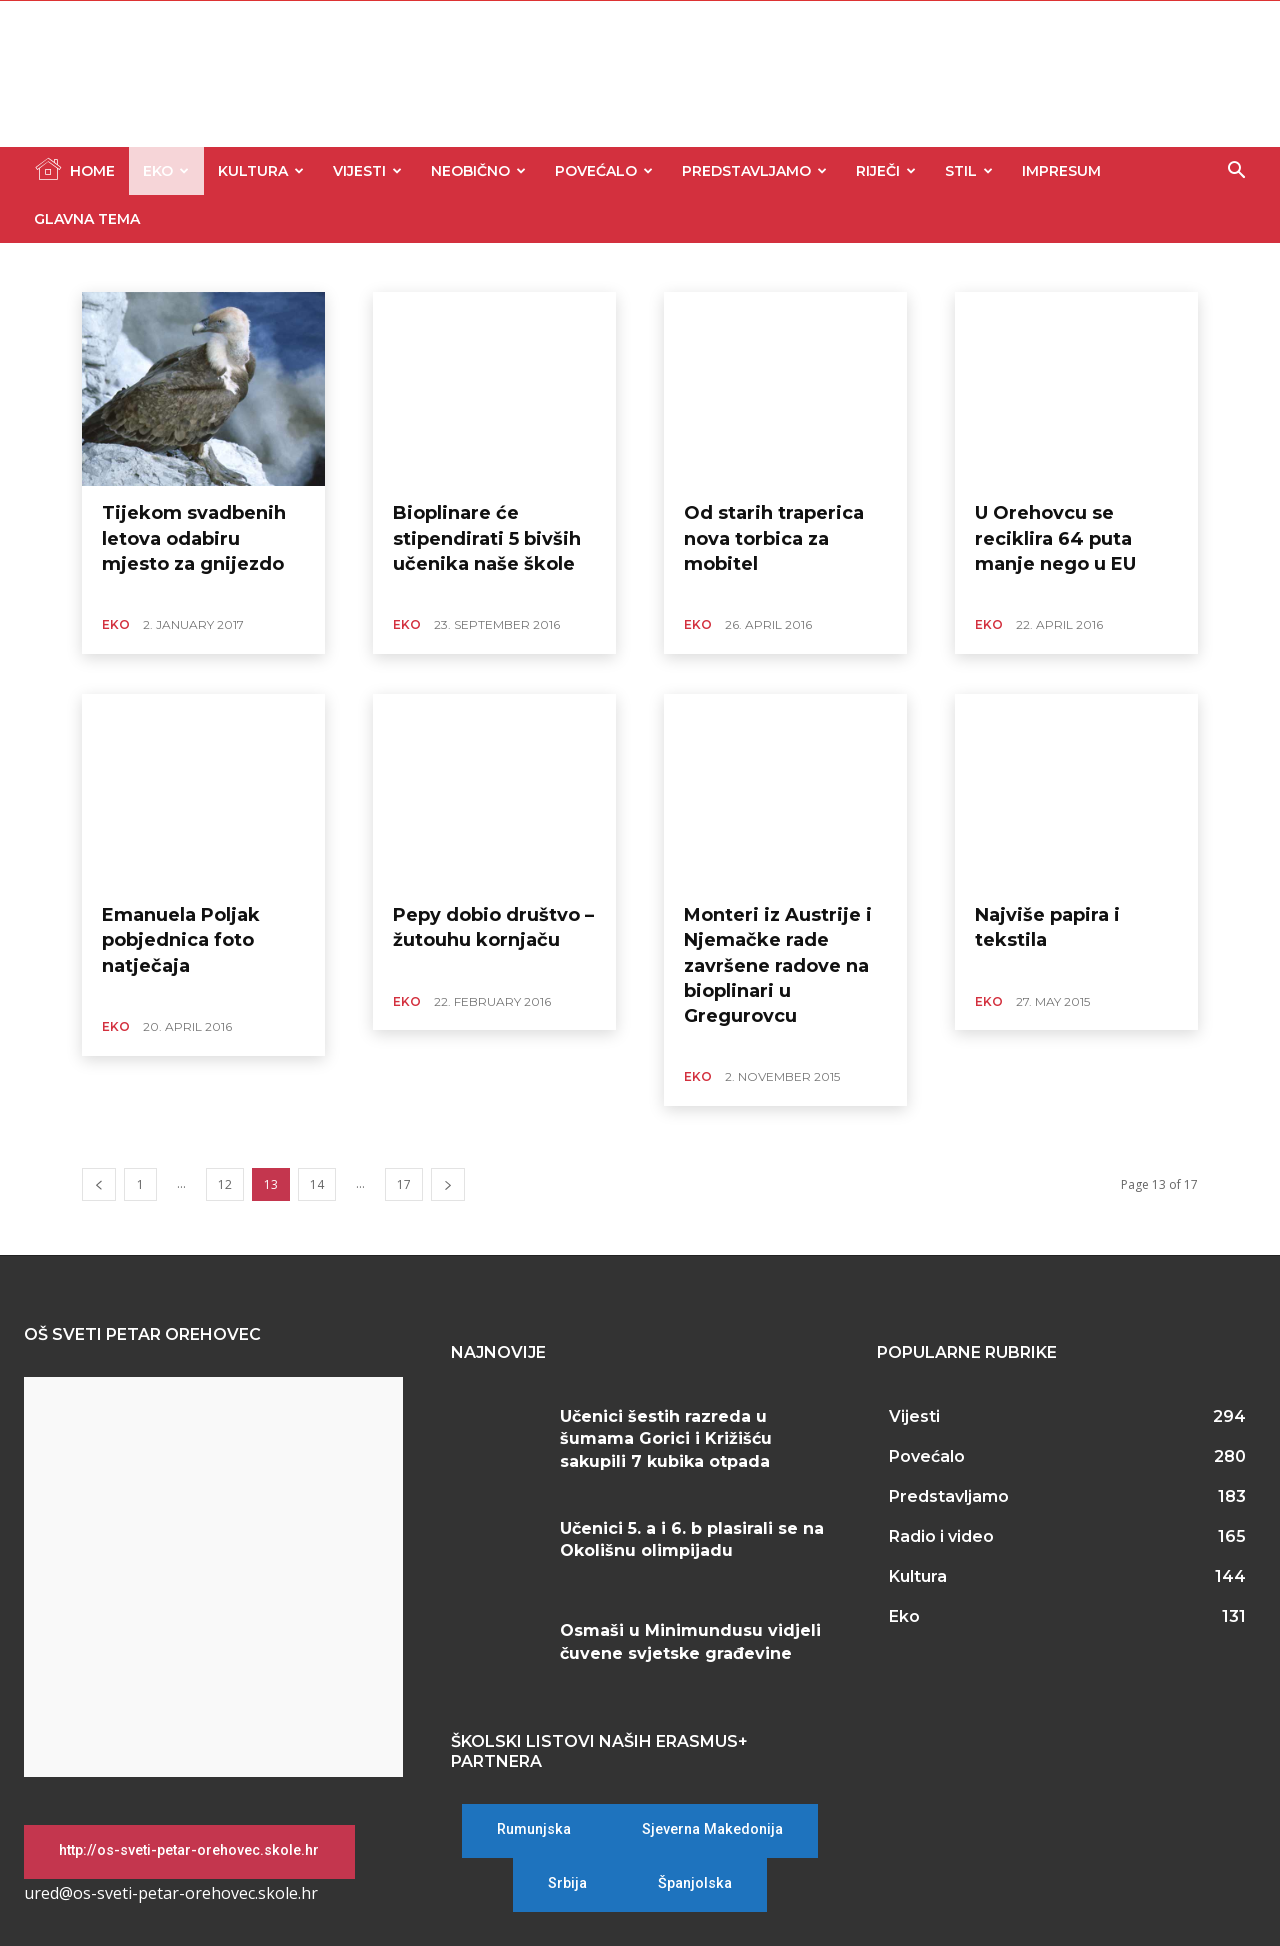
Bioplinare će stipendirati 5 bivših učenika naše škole (487, 538)
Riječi (886, 171)
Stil (969, 171)
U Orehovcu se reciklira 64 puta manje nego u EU (1055, 538)
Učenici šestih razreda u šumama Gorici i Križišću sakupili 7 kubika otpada (666, 1439)
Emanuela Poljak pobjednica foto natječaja (181, 940)
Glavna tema (87, 219)
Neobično (478, 171)
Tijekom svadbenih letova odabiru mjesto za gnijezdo (194, 538)
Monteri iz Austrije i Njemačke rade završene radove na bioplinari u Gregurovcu (778, 965)
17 (404, 1184)
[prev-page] (99, 1184)
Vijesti (367, 171)
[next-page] (448, 1184)
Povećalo (604, 171)
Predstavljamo (754, 171)
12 (225, 1184)
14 (317, 1184)
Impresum (1061, 171)
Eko (166, 171)
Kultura (261, 171)
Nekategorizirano (301, 267)
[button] (1236, 172)
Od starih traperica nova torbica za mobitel (774, 538)
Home (74, 169)
